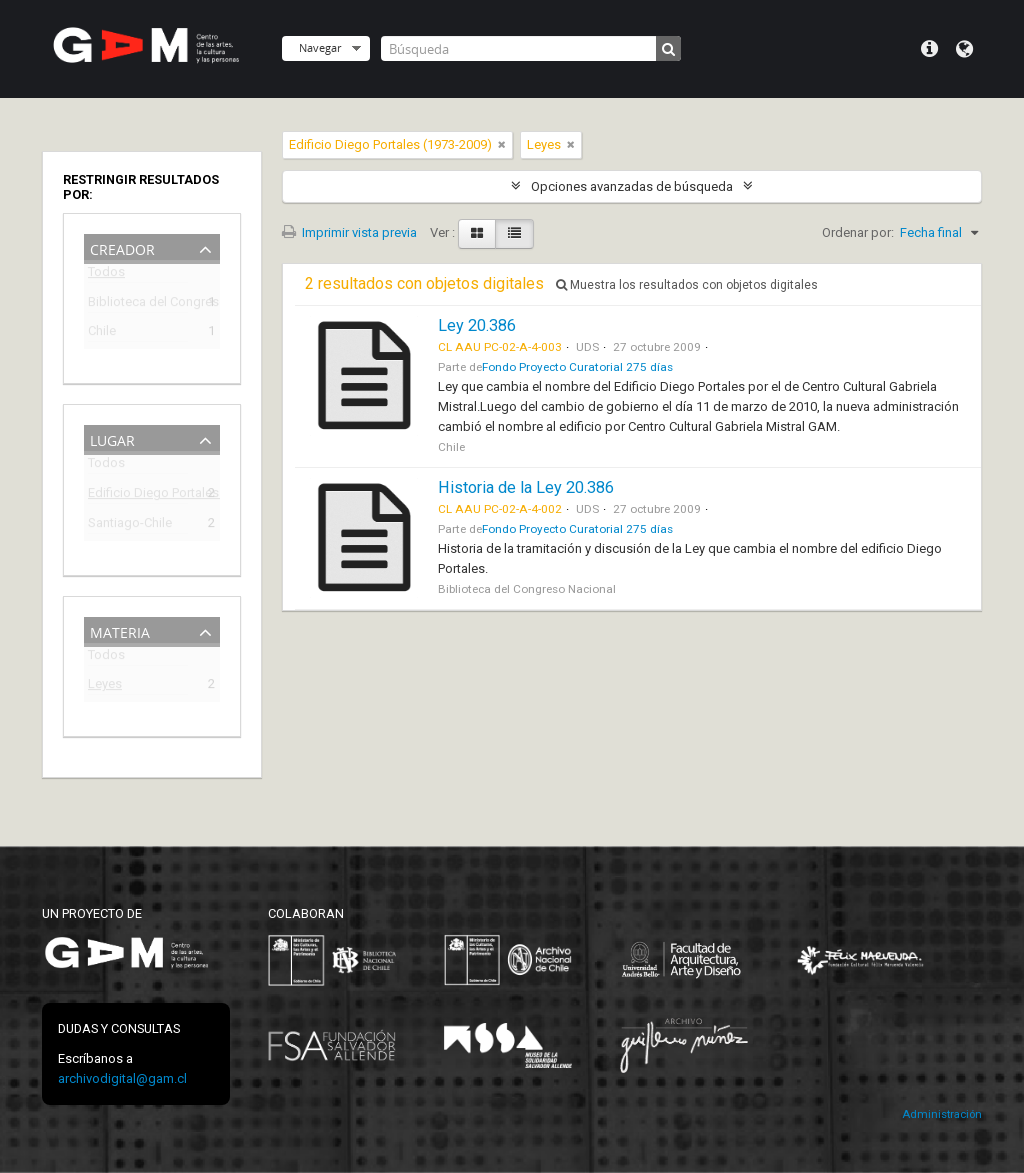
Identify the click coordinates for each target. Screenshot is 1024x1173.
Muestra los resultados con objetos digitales (687, 285)
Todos (106, 275)
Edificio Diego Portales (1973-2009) (138, 495)
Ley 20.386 (477, 325)
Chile (102, 333)
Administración (942, 1114)
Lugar (112, 438)
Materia (120, 630)
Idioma (964, 49)
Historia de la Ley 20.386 (526, 487)
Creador (122, 247)
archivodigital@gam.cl (122, 1078)
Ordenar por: (858, 232)
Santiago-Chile (130, 525)
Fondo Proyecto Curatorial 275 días (577, 367)
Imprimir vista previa (349, 232)
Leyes (105, 686)
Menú (929, 49)
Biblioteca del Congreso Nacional (138, 304)
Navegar (320, 47)
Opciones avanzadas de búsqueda (632, 186)
